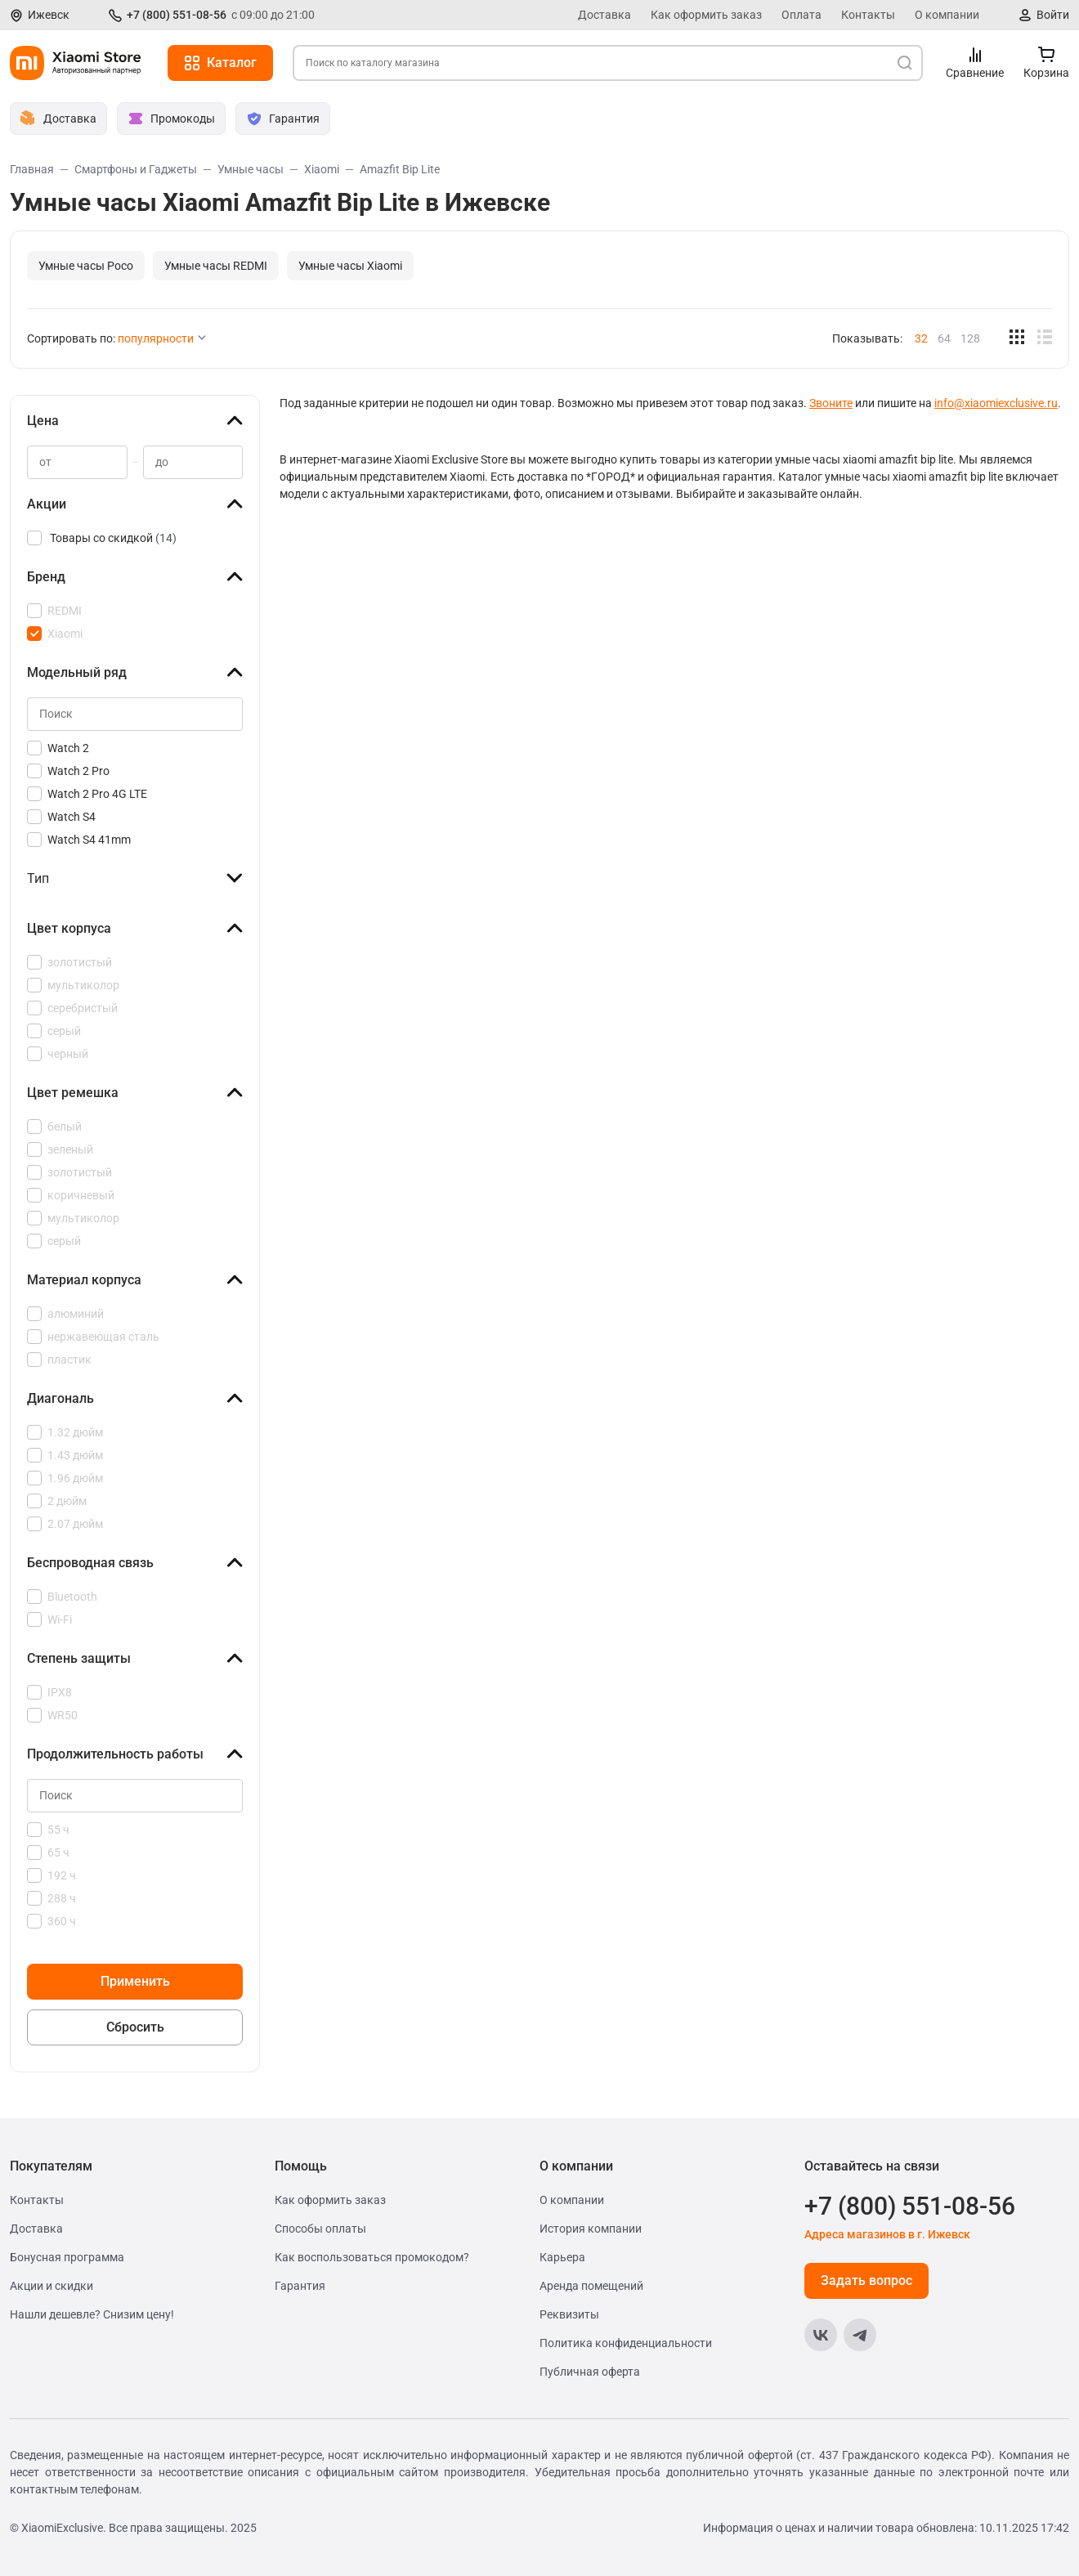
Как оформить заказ (706, 14)
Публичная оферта (590, 2371)
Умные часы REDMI (215, 265)
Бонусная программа (67, 2257)
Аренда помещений (591, 2285)
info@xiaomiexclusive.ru (996, 403)
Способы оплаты (320, 2228)
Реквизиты (569, 2314)
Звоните (831, 403)
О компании (947, 14)
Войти (1052, 14)
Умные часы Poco (85, 265)
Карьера (562, 2257)
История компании (591, 2228)
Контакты (868, 14)
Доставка (604, 14)
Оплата (801, 14)
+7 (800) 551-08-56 (176, 14)
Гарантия (300, 2285)
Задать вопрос (866, 2280)
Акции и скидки (51, 2285)
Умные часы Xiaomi (350, 265)
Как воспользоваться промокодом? (372, 2257)
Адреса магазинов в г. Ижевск (887, 2234)
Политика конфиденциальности (626, 2343)
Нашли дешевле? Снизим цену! (92, 2314)
